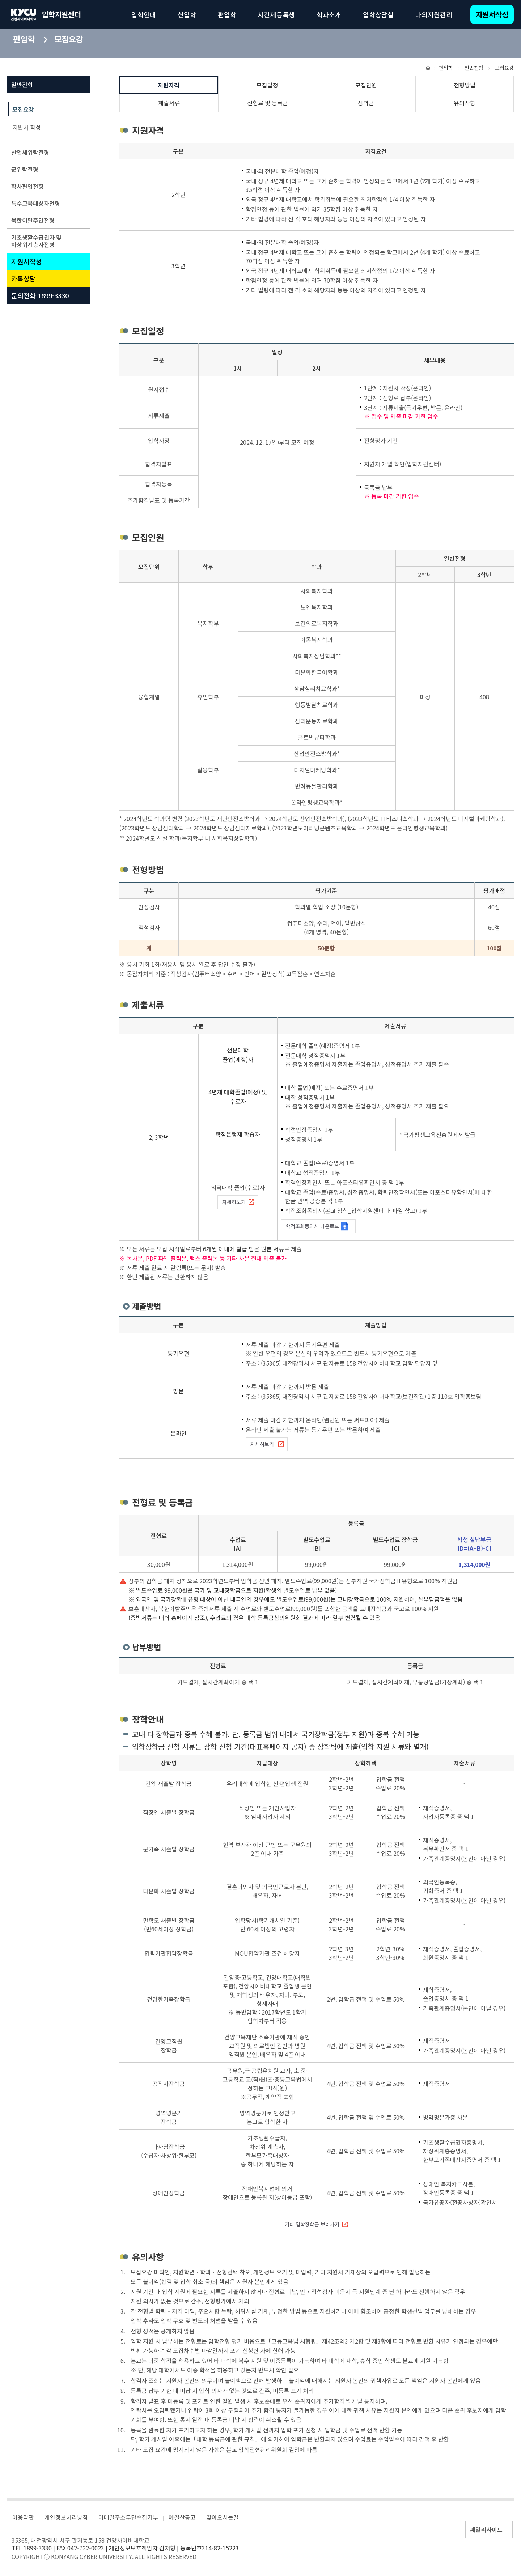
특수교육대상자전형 (47, 203)
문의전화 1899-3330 (40, 295)
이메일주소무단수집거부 (128, 2517)
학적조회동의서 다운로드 (317, 1226)
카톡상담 (23, 278)
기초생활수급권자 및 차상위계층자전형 (47, 241)
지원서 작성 (26, 127)
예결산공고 (182, 2517)
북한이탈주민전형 (47, 220)
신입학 (187, 14)
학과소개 (329, 14)
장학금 (366, 102)
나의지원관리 (433, 14)
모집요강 (23, 109)
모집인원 (366, 85)
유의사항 (464, 102)
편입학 (227, 14)
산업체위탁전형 (47, 152)
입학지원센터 (61, 14)
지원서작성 (492, 14)
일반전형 (47, 84)
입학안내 (143, 14)
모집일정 (267, 85)
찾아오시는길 (222, 2517)
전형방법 (464, 85)
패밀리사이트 (486, 2529)
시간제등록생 (276, 14)
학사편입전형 (47, 186)
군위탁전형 (47, 169)
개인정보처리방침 (66, 2517)
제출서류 (169, 102)
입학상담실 (378, 14)
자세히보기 (238, 1202)
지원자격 (168, 85)
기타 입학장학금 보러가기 (317, 2224)
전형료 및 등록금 (267, 102)
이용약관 (23, 2517)
